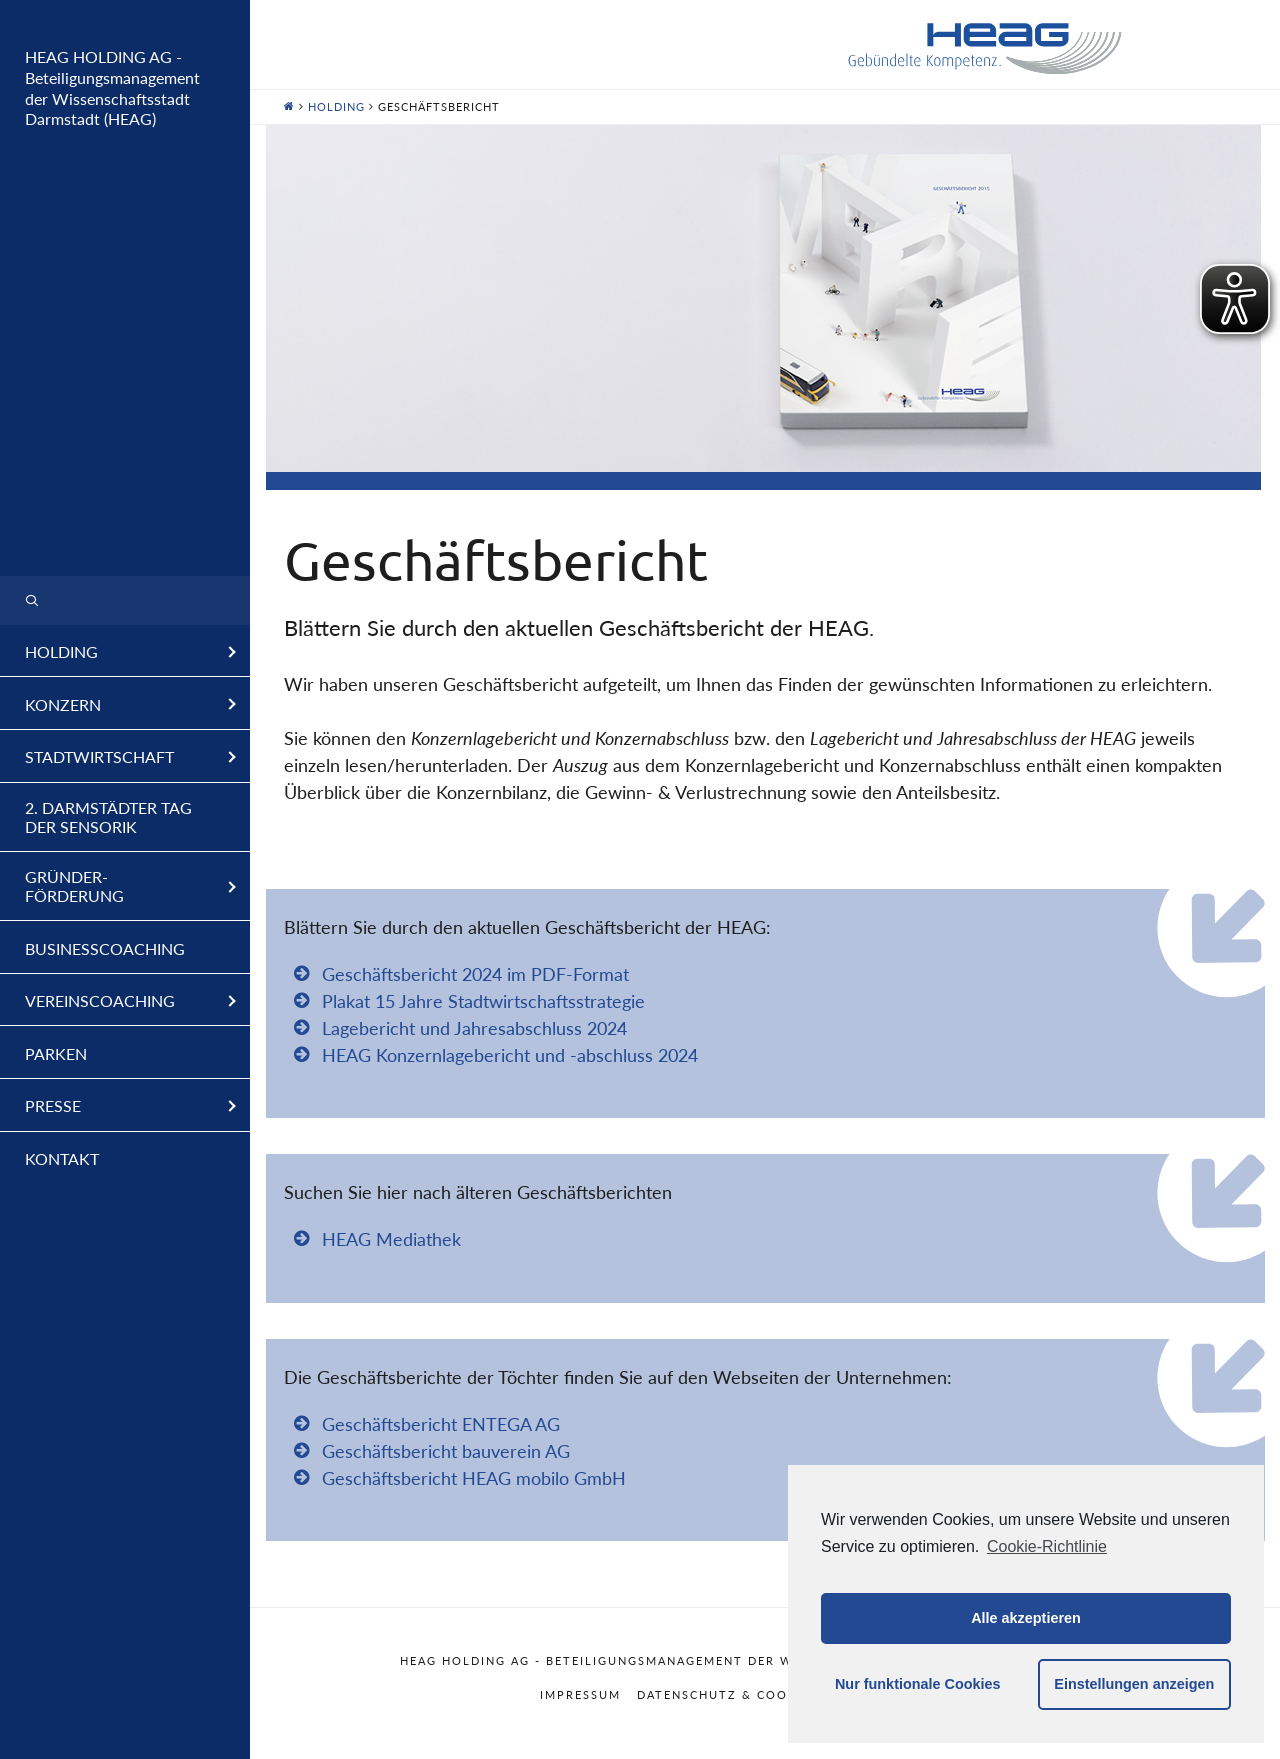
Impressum (580, 1694)
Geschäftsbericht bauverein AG (446, 1451)
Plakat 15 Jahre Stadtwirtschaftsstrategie (483, 1001)
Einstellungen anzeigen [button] (1134, 1684)
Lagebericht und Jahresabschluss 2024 (474, 1028)
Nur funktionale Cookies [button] (918, 1684)
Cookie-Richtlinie (1047, 1546)
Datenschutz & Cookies (727, 1694)
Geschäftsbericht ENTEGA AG (441, 1424)
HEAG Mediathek (391, 1239)
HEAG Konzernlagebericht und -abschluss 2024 (510, 1055)
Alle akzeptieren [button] (1026, 1618)
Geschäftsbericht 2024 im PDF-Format (475, 974)
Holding (336, 106)
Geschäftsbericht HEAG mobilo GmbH (474, 1478)
